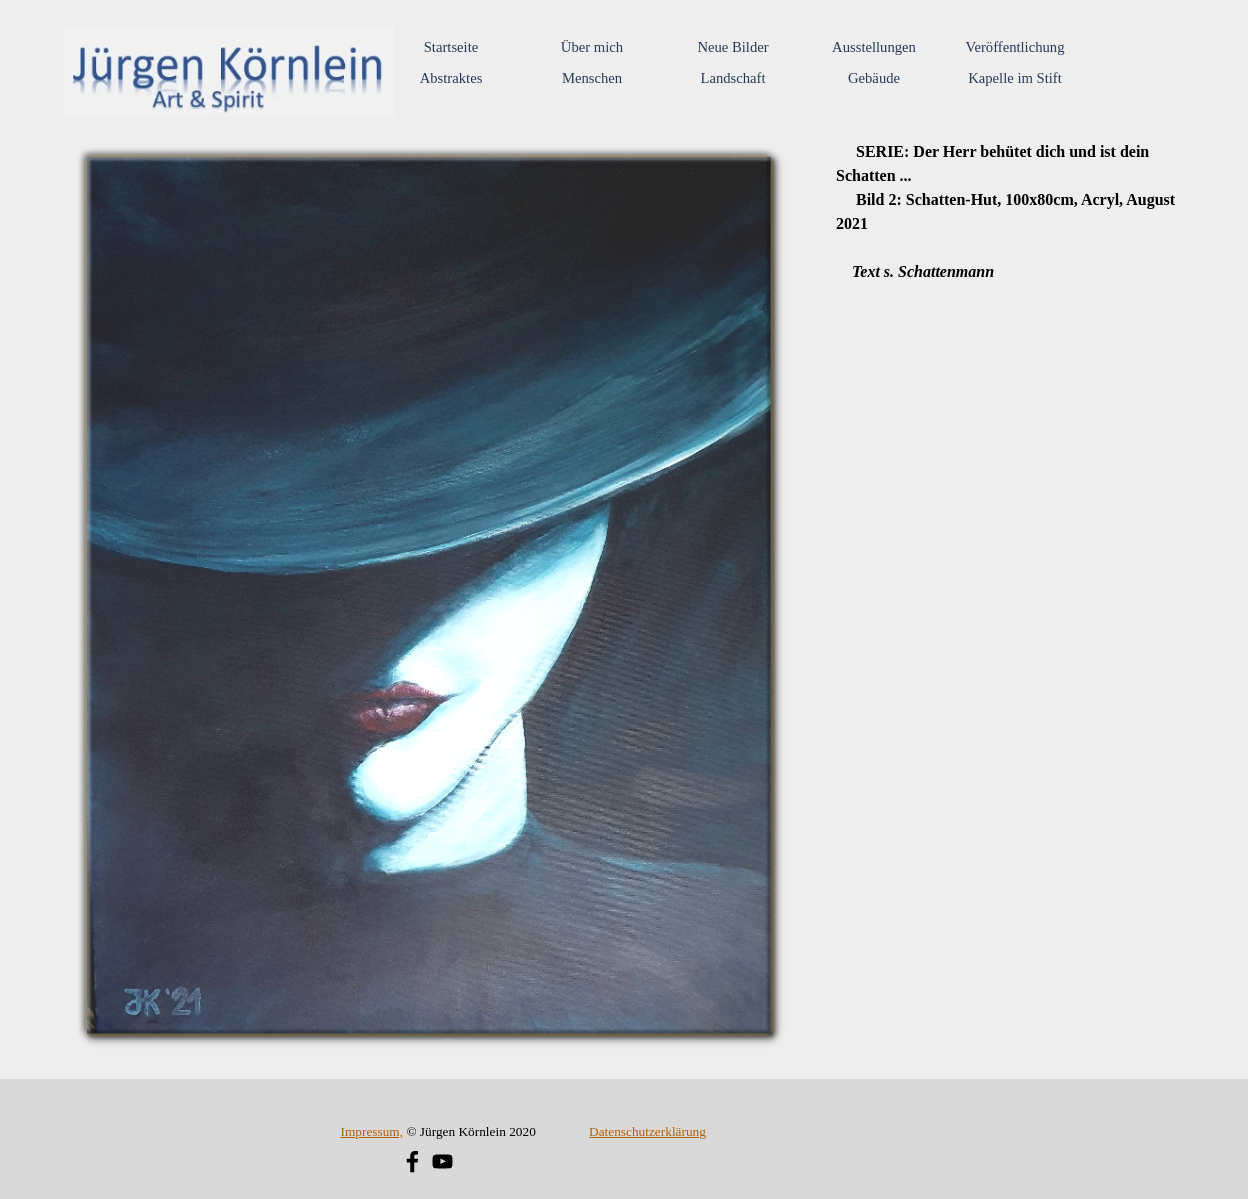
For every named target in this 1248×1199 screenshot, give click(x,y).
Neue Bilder (732, 47)
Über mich (592, 47)
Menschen (592, 78)
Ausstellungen (874, 47)
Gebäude (874, 78)
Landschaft (732, 78)
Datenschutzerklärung (647, 1131)
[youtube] (442, 1161)
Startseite (451, 47)
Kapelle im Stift (1015, 78)
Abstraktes (451, 78)
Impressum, (371, 1131)
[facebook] (412, 1161)
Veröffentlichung (1014, 47)
